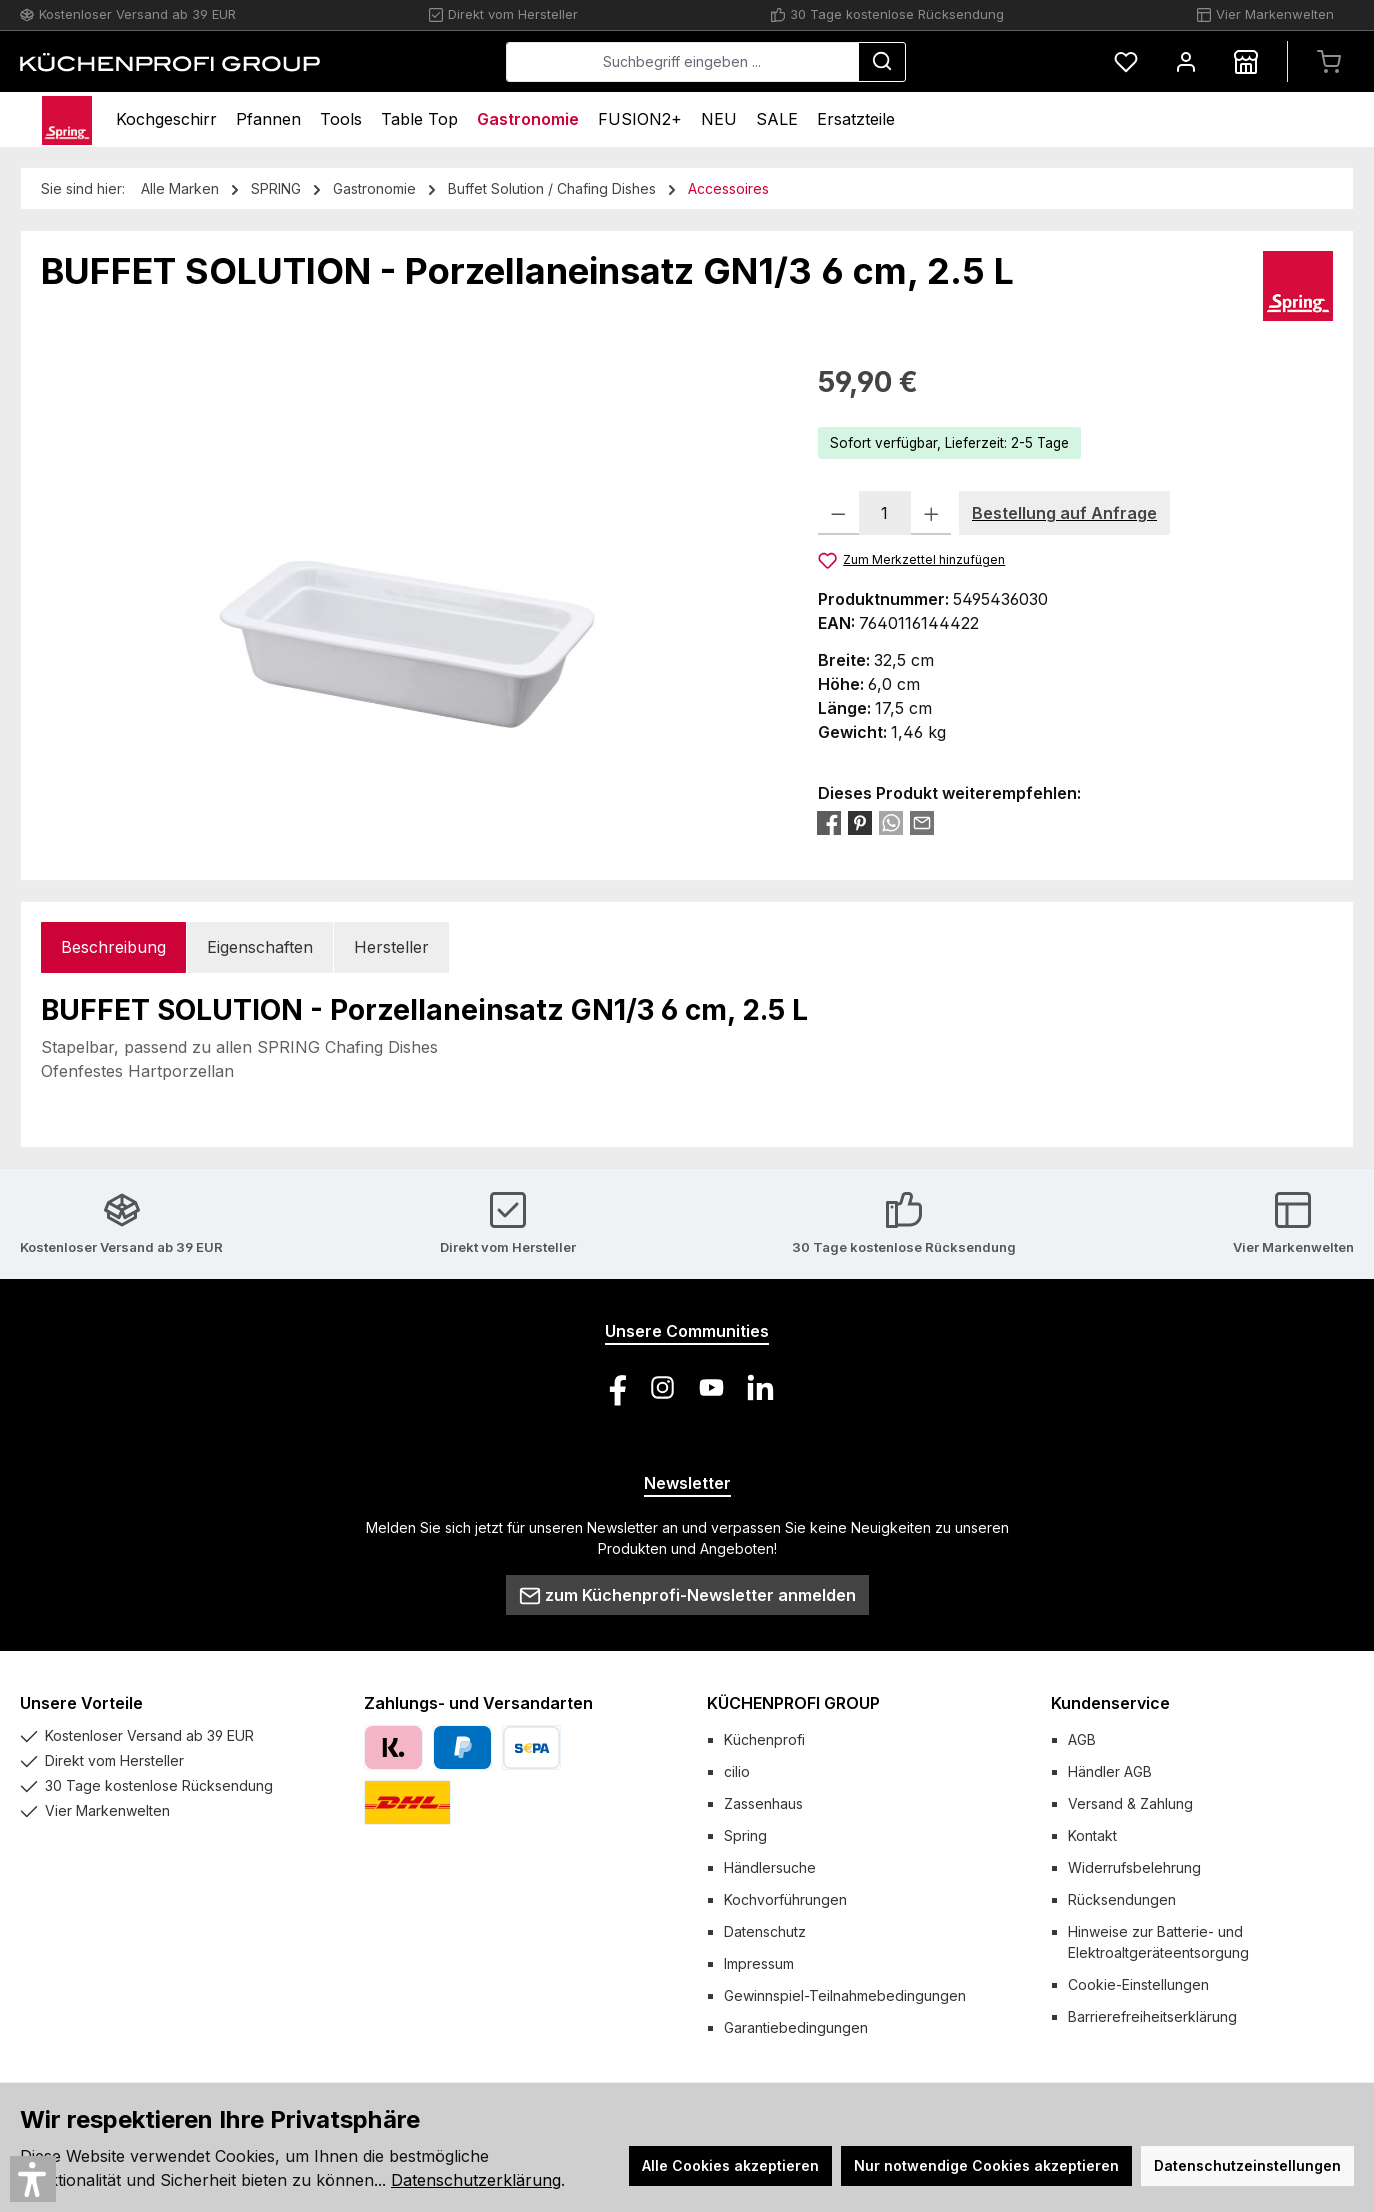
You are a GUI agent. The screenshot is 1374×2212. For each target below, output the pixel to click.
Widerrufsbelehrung (1134, 1867)
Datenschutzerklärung (476, 2180)
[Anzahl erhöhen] (931, 513)
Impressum (759, 1963)
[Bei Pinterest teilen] (860, 822)
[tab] (113, 947)
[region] (409, 576)
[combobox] (682, 62)
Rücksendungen (1122, 1899)
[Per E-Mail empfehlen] (922, 822)
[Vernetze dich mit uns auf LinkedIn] (760, 1387)
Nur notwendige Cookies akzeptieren (986, 2165)
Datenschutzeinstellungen (1247, 2165)
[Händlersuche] (1246, 61)
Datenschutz (765, 1931)
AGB (1082, 1739)
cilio (737, 1771)
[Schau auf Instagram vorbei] (662, 1387)
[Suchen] (882, 62)
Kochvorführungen (785, 1899)
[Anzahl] (885, 513)
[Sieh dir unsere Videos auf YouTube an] (711, 1387)
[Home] (67, 119)
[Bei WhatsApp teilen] (891, 822)
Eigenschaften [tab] (260, 947)
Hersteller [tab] (391, 947)
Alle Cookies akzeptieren (730, 2165)
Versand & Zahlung (1130, 1803)
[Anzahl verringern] (838, 513)
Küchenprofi (764, 1739)
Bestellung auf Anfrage (1064, 513)
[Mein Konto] (1186, 61)
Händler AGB (1110, 1771)
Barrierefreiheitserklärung (1152, 2016)
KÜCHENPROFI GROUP (793, 1703)
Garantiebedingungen (796, 2027)
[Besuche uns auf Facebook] (613, 1387)
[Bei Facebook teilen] (829, 822)
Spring (745, 1835)
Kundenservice (1110, 1703)
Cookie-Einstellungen (1138, 1984)
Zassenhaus (763, 1803)
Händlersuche (770, 1867)
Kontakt (1092, 1835)
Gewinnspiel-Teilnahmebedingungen (845, 1995)
